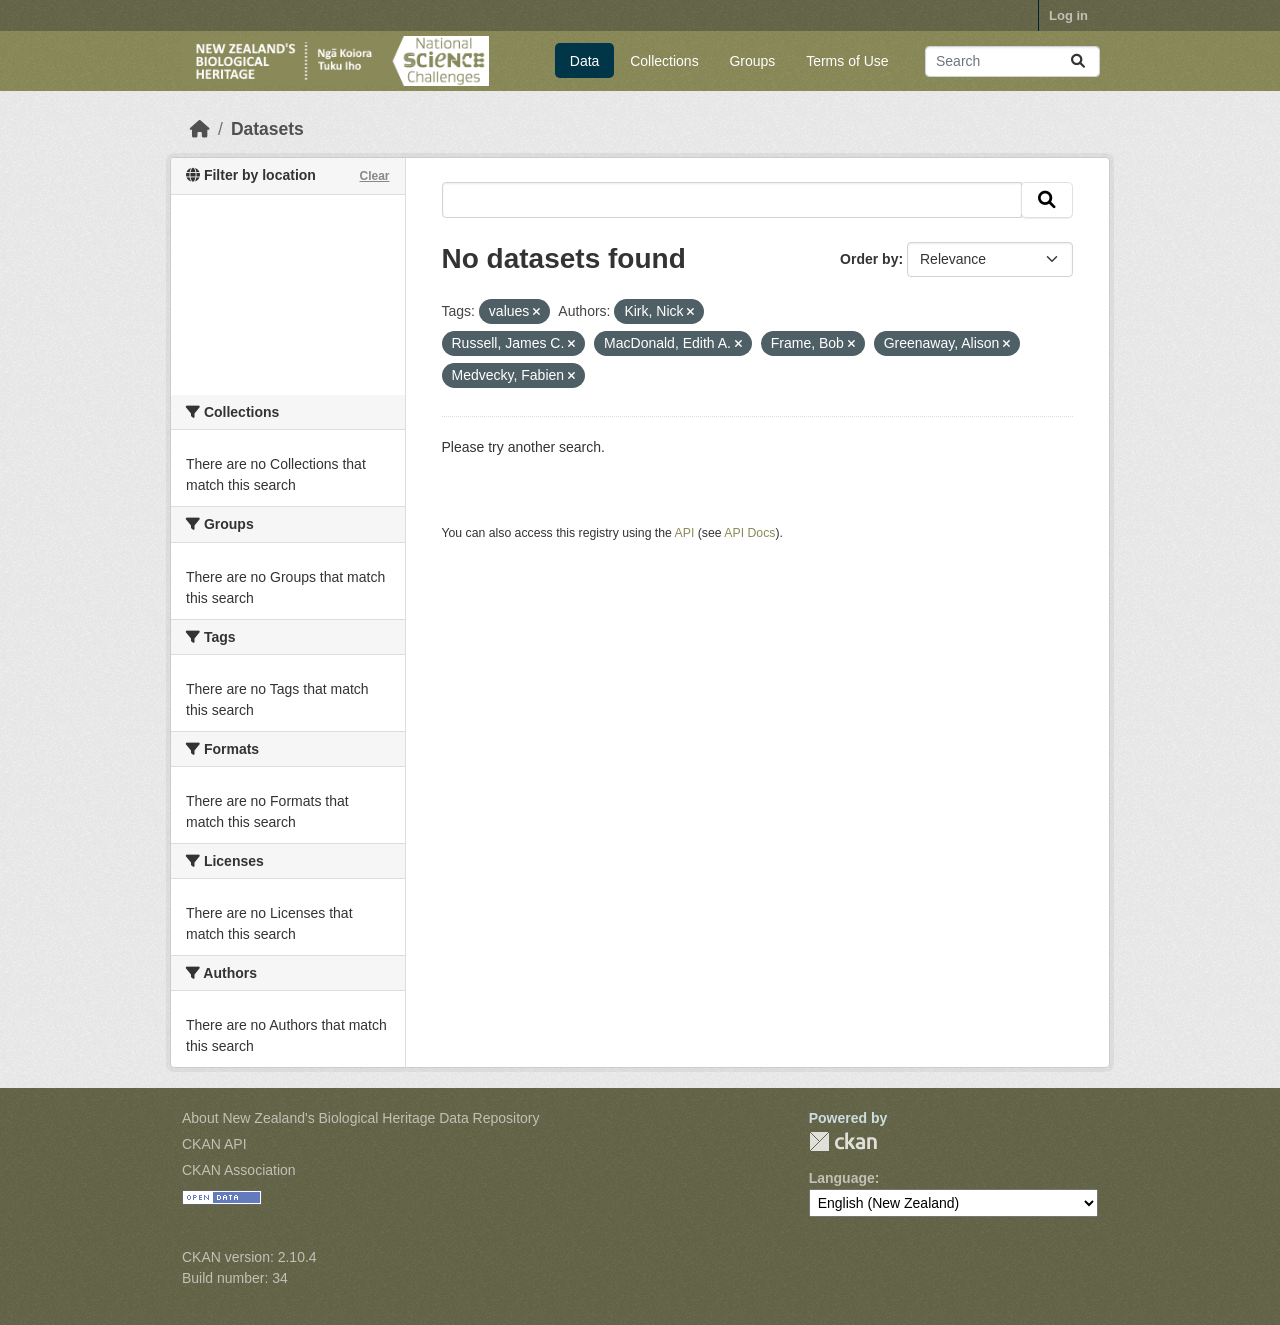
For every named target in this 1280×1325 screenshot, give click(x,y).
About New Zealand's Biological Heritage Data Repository (361, 1118)
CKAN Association (239, 1170)
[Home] (200, 129)
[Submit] (1078, 61)
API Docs (749, 533)
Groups (752, 61)
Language (842, 1178)
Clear (374, 176)
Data (585, 61)
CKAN (843, 1141)
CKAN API (214, 1144)
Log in (1068, 15)
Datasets (267, 129)
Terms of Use (847, 61)
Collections (664, 61)
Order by (869, 259)
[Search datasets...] (1012, 61)
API (685, 533)
